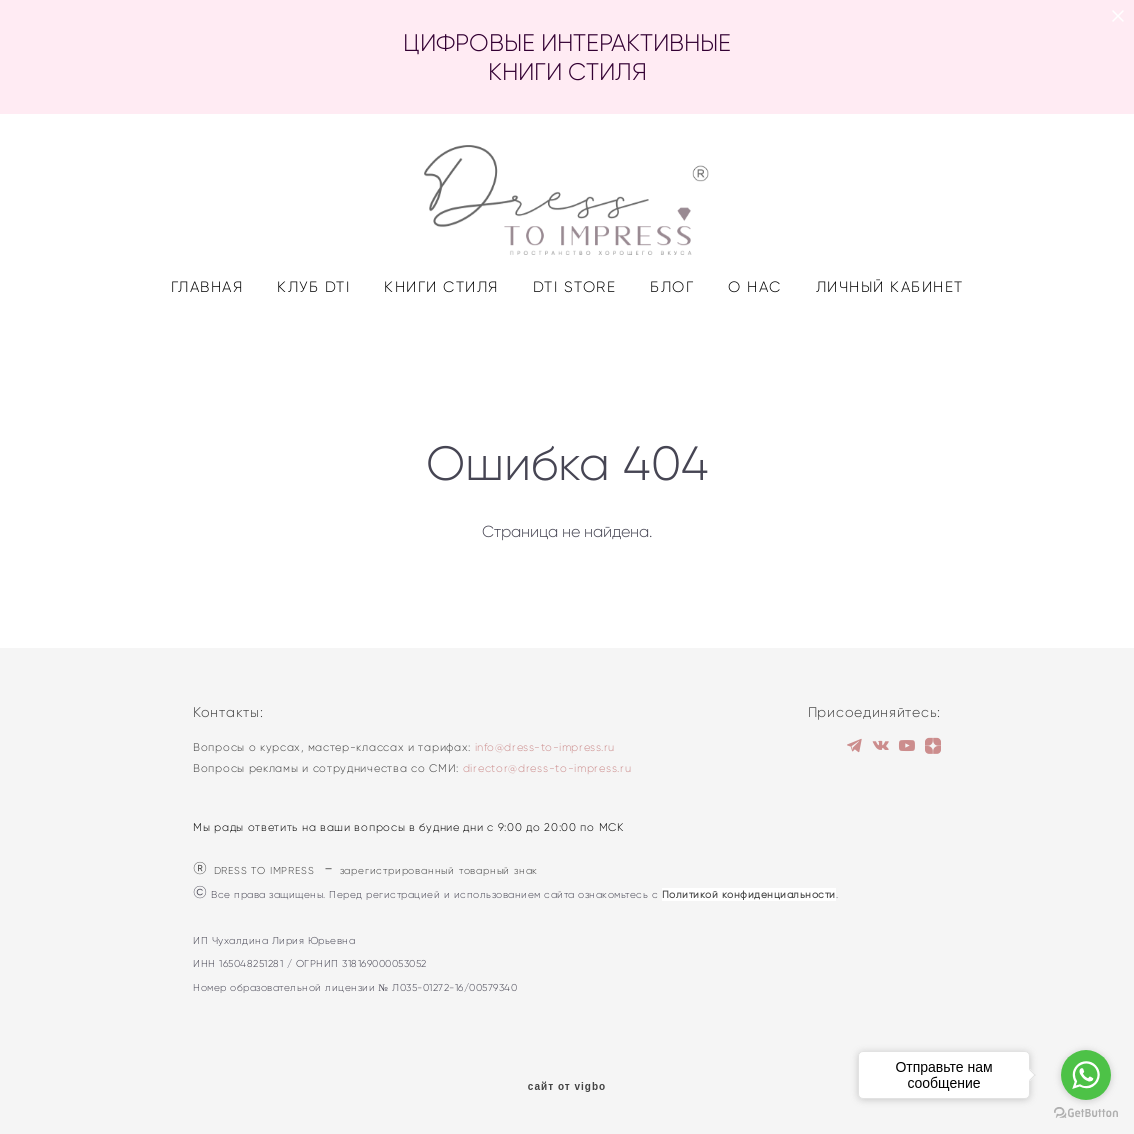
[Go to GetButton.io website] (1086, 1113)
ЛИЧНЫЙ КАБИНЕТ (890, 347)
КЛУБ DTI (313, 347)
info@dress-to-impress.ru (545, 748)
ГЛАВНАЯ (207, 347)
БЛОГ (672, 347)
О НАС (755, 347)
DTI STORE (575, 347)
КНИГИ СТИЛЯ (441, 347)
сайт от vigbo (567, 1088)
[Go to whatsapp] (1086, 1075)
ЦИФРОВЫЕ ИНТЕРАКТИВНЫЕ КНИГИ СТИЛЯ (567, 57)
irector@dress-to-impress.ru (550, 769)
